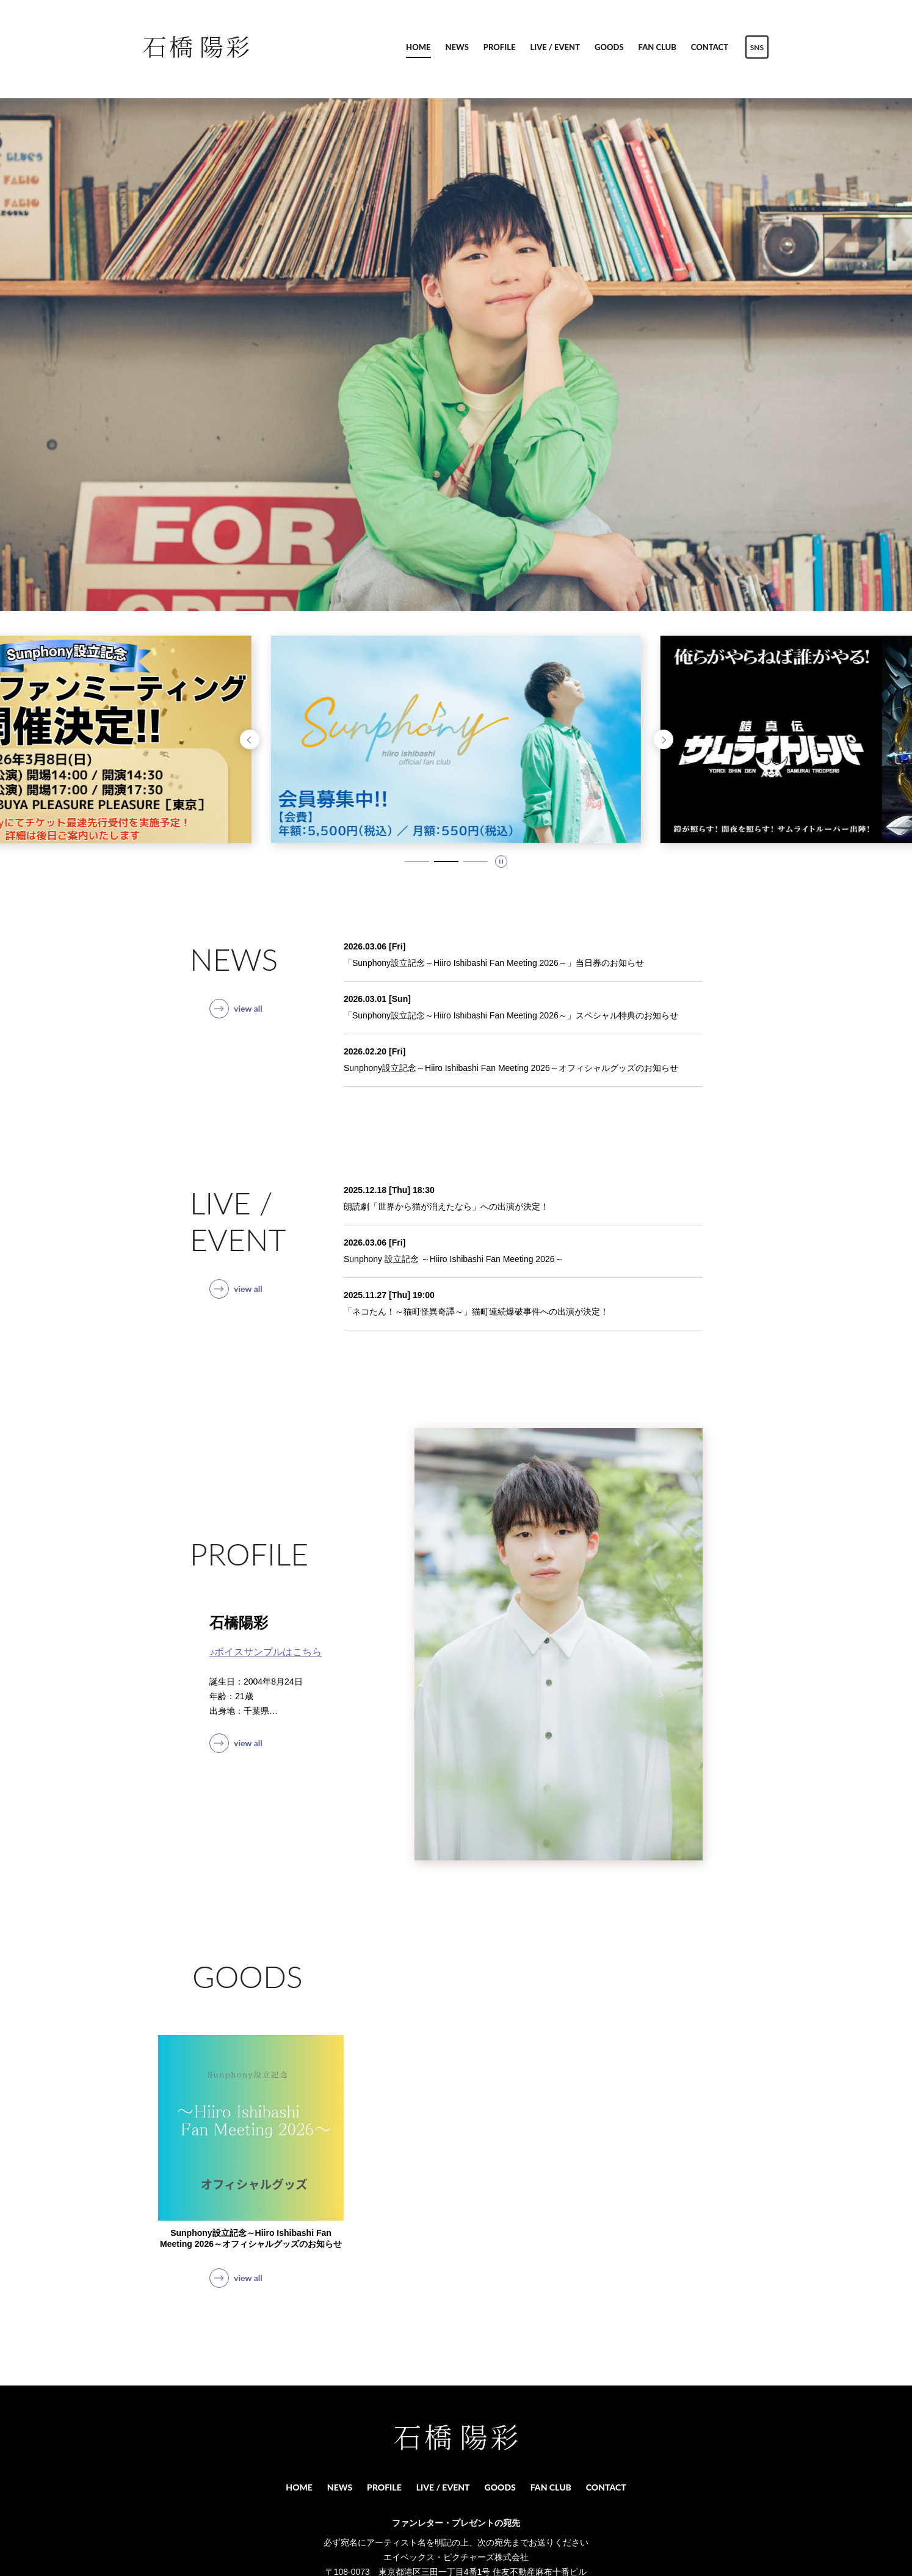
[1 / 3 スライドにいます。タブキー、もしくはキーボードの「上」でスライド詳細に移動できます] (417, 861)
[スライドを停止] (501, 861)
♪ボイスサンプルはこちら (265, 1652)
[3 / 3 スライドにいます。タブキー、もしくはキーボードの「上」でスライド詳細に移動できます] (475, 861)
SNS (757, 47)
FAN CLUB (657, 47)
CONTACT (709, 47)
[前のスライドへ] (249, 739)
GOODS (609, 47)
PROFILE (499, 47)
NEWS (457, 47)
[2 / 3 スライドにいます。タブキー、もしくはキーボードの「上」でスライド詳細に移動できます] (446, 861)
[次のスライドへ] (663, 739)
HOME (418, 47)
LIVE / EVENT (555, 47)
